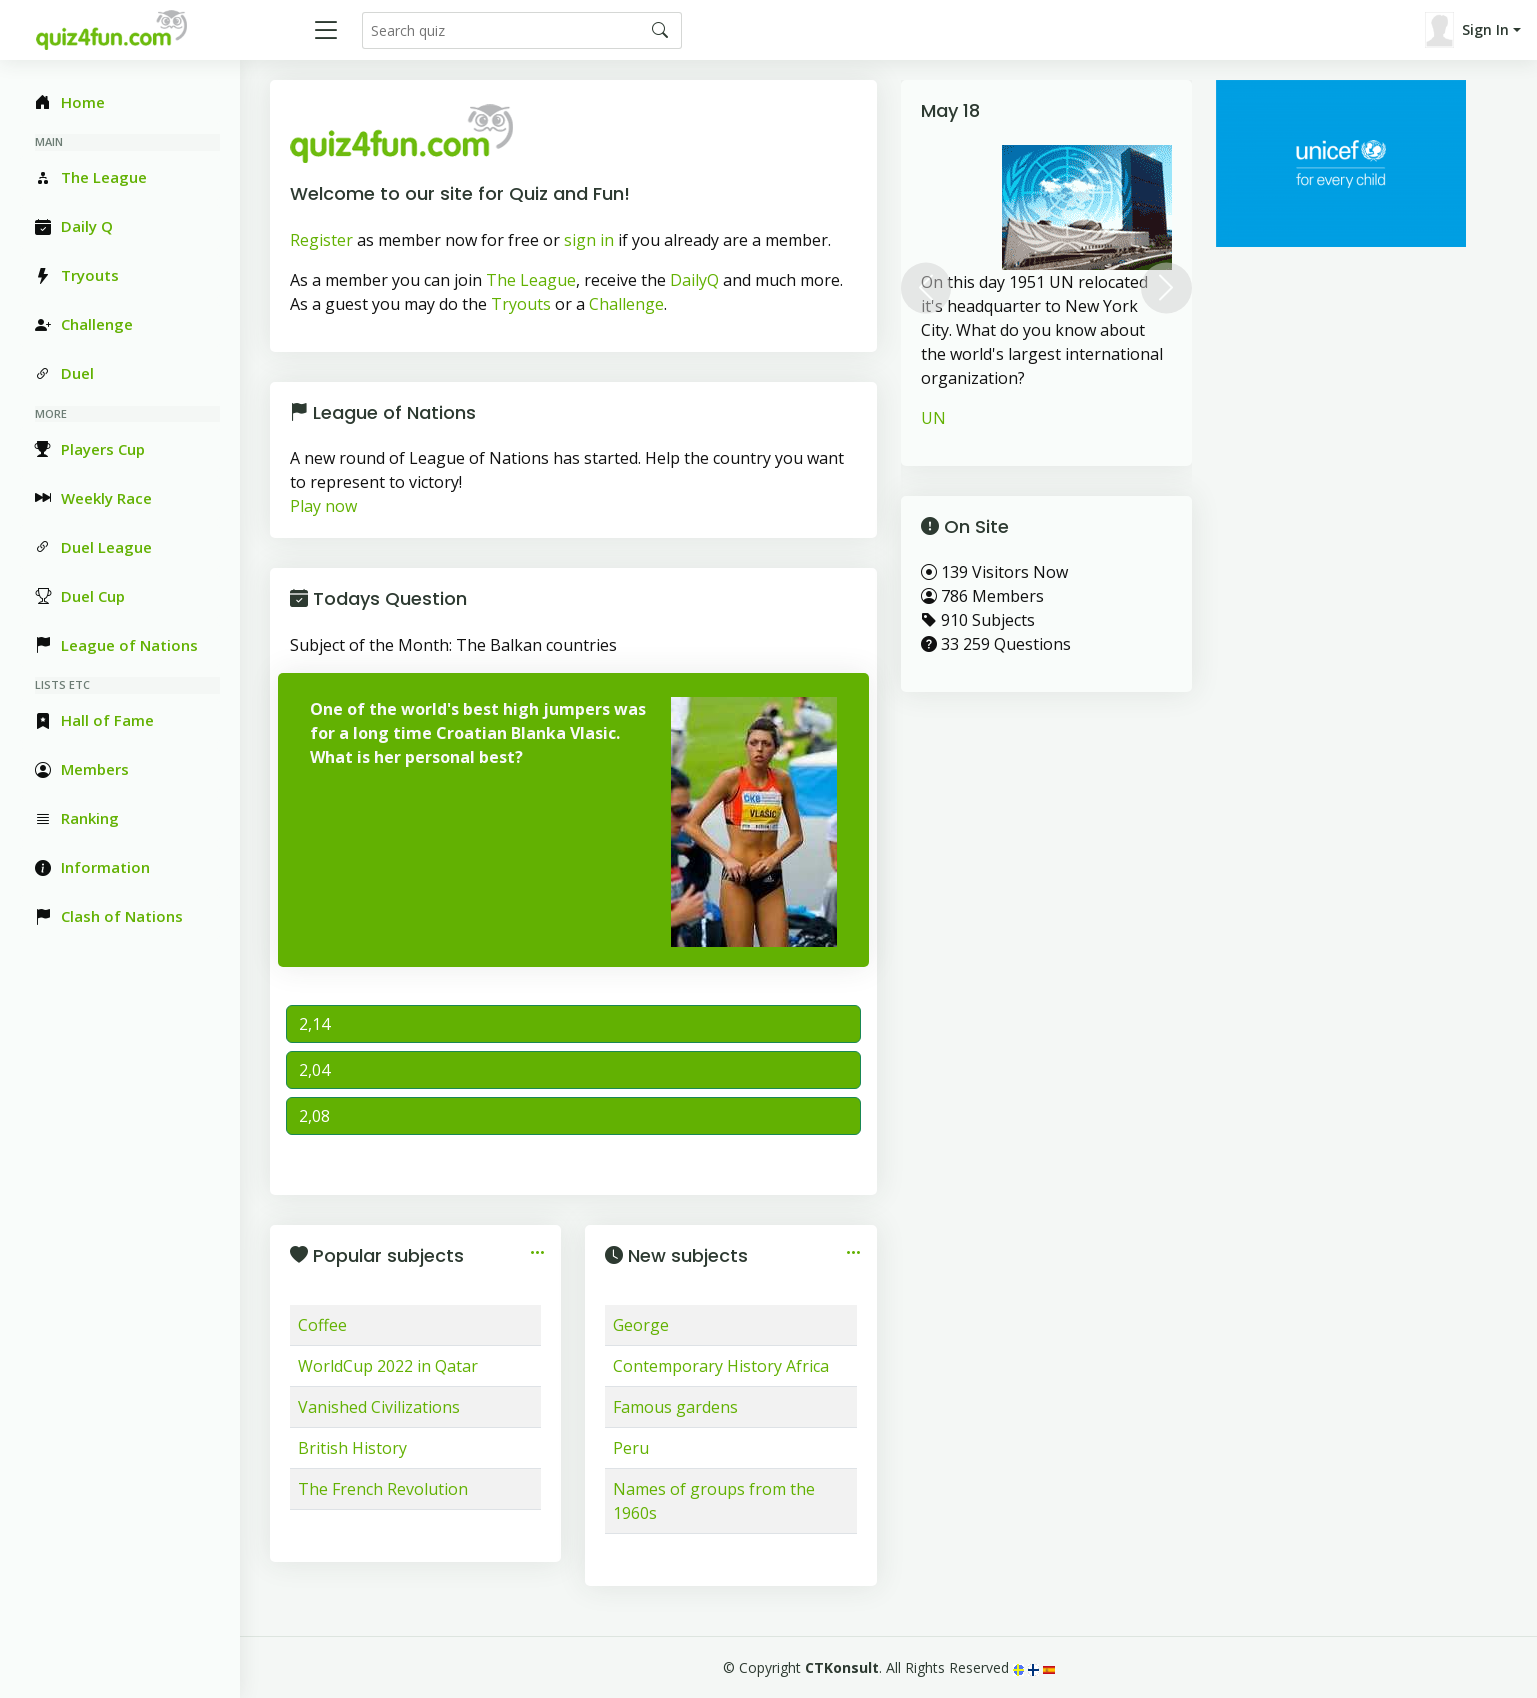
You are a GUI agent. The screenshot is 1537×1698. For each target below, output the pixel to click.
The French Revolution (383, 1489)
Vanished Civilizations (379, 1407)
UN (933, 418)
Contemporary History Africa (721, 1366)
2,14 (314, 1024)
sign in (589, 240)
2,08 (314, 1116)
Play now (323, 506)
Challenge (626, 304)
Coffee (322, 1325)
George (641, 1325)
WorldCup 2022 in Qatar (388, 1366)
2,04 (314, 1070)
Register (321, 240)
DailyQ (694, 280)
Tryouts (521, 304)
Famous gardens (675, 1407)
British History (352, 1448)
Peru (631, 1448)
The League (531, 280)
